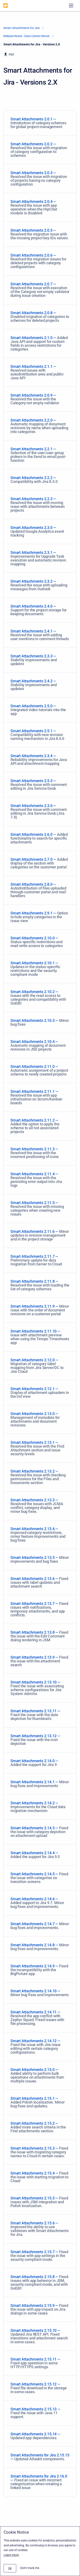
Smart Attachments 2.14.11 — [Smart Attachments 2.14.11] (39, 2018)
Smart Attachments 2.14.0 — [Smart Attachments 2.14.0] (39, 1763)
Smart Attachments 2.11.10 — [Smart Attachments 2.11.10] (39, 1337)
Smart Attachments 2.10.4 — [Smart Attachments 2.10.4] (39, 1045)
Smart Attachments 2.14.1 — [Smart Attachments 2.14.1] (39, 1784)
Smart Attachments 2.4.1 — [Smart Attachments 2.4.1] (39, 635)
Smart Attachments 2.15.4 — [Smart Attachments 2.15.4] (39, 2177)
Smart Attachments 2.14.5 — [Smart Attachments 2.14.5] (39, 1878)
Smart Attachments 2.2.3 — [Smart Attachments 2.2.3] (39, 505)
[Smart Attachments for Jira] (5, 5)
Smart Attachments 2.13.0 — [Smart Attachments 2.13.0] (39, 1419)
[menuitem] (40, 123)
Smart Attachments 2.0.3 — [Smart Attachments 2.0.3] (39, 178)
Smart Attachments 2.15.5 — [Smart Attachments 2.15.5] (39, 2202)
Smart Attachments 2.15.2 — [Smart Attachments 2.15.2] (39, 2127)
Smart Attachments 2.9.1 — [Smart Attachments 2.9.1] (39, 917)
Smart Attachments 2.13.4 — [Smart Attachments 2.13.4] (39, 1534)
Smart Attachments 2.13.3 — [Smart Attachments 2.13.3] (39, 1506)
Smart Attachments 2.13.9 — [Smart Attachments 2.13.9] (39, 1661)
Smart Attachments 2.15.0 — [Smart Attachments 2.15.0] (39, 2075)
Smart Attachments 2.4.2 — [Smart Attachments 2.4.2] (39, 685)
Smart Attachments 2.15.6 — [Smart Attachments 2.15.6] (39, 2229)
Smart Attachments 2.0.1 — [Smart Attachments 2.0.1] (39, 123)
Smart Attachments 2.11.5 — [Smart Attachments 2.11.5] (39, 1208)
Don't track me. (30, 2568)
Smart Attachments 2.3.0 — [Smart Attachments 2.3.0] (39, 531)
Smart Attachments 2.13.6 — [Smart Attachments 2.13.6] (39, 1582)
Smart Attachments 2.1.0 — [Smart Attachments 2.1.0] (39, 343)
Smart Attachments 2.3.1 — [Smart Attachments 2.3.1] (39, 558)
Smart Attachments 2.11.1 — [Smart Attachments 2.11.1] (39, 1097)
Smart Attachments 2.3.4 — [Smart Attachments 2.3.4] (39, 760)
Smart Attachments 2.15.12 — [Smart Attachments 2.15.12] (39, 2388)
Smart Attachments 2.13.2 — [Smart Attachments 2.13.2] (39, 1477)
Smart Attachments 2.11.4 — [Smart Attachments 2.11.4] (39, 1180)
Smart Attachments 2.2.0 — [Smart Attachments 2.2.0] (39, 426)
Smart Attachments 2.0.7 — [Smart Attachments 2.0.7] (39, 290)
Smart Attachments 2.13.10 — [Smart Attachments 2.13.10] (39, 1688)
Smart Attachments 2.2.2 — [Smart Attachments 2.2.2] (39, 479)
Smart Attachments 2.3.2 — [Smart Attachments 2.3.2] (39, 585)
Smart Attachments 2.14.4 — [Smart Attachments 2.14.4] (39, 1855)
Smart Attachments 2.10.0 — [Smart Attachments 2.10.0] (39, 942)
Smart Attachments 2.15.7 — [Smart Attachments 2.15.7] (39, 2256)
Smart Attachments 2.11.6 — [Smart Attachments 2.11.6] (39, 1235)
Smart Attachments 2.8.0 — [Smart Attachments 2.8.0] (39, 890)
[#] (10, 2568)
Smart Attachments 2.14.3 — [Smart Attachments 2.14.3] (39, 1832)
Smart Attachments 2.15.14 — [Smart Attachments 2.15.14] (39, 2436)
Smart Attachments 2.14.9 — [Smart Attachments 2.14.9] (39, 1970)
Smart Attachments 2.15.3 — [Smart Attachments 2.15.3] (39, 2152)
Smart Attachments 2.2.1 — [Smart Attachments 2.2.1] (39, 455)
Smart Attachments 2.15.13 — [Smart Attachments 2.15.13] (39, 2413)
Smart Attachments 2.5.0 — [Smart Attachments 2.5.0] (39, 710)
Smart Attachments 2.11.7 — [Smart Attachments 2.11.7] (39, 1260)
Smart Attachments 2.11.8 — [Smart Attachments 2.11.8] (39, 1285)
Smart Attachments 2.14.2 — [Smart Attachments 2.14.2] (39, 1807)
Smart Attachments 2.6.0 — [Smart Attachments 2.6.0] (39, 838)
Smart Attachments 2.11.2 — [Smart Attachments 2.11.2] (39, 1126)
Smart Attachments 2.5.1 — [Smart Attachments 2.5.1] (39, 735)
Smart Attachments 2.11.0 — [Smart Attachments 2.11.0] (39, 1070)
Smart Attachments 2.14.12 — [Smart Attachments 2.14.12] (39, 2047)
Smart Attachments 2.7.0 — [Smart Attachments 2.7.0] (39, 863)
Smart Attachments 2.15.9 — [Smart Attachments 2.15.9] (39, 2309)
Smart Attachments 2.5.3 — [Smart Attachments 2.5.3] (39, 784)
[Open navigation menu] (71, 5)
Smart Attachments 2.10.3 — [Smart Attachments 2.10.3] (39, 1022)
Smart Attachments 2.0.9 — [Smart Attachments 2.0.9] (39, 399)
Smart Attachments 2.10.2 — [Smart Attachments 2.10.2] (39, 997)
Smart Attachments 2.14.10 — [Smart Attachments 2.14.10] (39, 1993)
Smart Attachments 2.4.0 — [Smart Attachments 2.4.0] (39, 610)
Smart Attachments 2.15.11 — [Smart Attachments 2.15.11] (39, 2363)
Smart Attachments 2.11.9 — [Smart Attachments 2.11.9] (39, 1310)
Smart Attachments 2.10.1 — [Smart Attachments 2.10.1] (39, 969)
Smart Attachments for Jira (21, 28)
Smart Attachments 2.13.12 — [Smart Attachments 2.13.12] (39, 1740)
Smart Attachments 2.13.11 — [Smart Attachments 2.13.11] (39, 1715)
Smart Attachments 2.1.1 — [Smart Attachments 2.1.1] (39, 372)
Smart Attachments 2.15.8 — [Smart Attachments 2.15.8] (39, 2282)
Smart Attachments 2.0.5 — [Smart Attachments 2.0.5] (39, 234)
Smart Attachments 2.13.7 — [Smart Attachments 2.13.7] (39, 1609)
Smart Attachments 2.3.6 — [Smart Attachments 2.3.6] (39, 811)
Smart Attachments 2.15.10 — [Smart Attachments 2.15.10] (39, 2336)
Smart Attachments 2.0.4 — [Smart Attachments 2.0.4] (39, 207)
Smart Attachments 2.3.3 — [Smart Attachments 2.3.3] (39, 660)
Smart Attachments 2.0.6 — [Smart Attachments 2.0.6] (39, 261)
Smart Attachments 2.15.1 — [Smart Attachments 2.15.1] (39, 2102)
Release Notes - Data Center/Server (26, 36)
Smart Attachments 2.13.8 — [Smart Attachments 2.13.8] (39, 1636)
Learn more (11, 2555)
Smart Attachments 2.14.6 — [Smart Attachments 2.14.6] (39, 1903)
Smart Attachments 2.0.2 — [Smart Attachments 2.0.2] (39, 150)
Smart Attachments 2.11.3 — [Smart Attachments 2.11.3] (39, 1153)
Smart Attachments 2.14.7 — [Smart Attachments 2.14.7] (39, 1926)
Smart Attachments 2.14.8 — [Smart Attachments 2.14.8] (39, 1947)
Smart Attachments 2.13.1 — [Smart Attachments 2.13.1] (39, 1448)
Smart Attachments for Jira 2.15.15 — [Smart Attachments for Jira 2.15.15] (39, 2457)
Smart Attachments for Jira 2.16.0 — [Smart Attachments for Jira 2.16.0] (39, 2482)
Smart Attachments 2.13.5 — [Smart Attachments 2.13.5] (39, 1559)
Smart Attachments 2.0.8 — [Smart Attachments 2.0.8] (39, 316)
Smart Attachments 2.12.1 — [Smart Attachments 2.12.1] (39, 1392)
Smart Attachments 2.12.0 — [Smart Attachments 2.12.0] (39, 1366)
